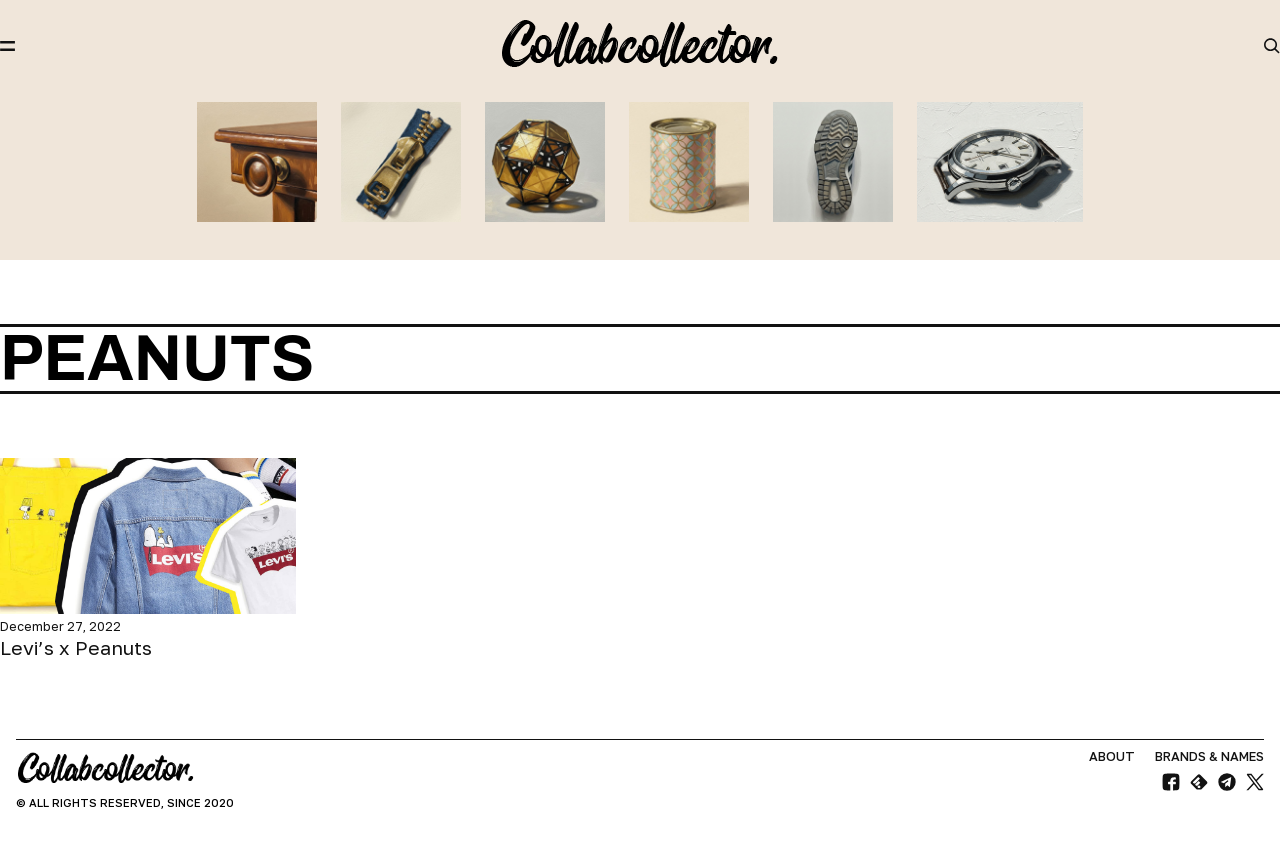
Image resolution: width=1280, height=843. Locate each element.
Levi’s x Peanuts (76, 647)
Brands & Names (1209, 756)
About (1112, 756)
